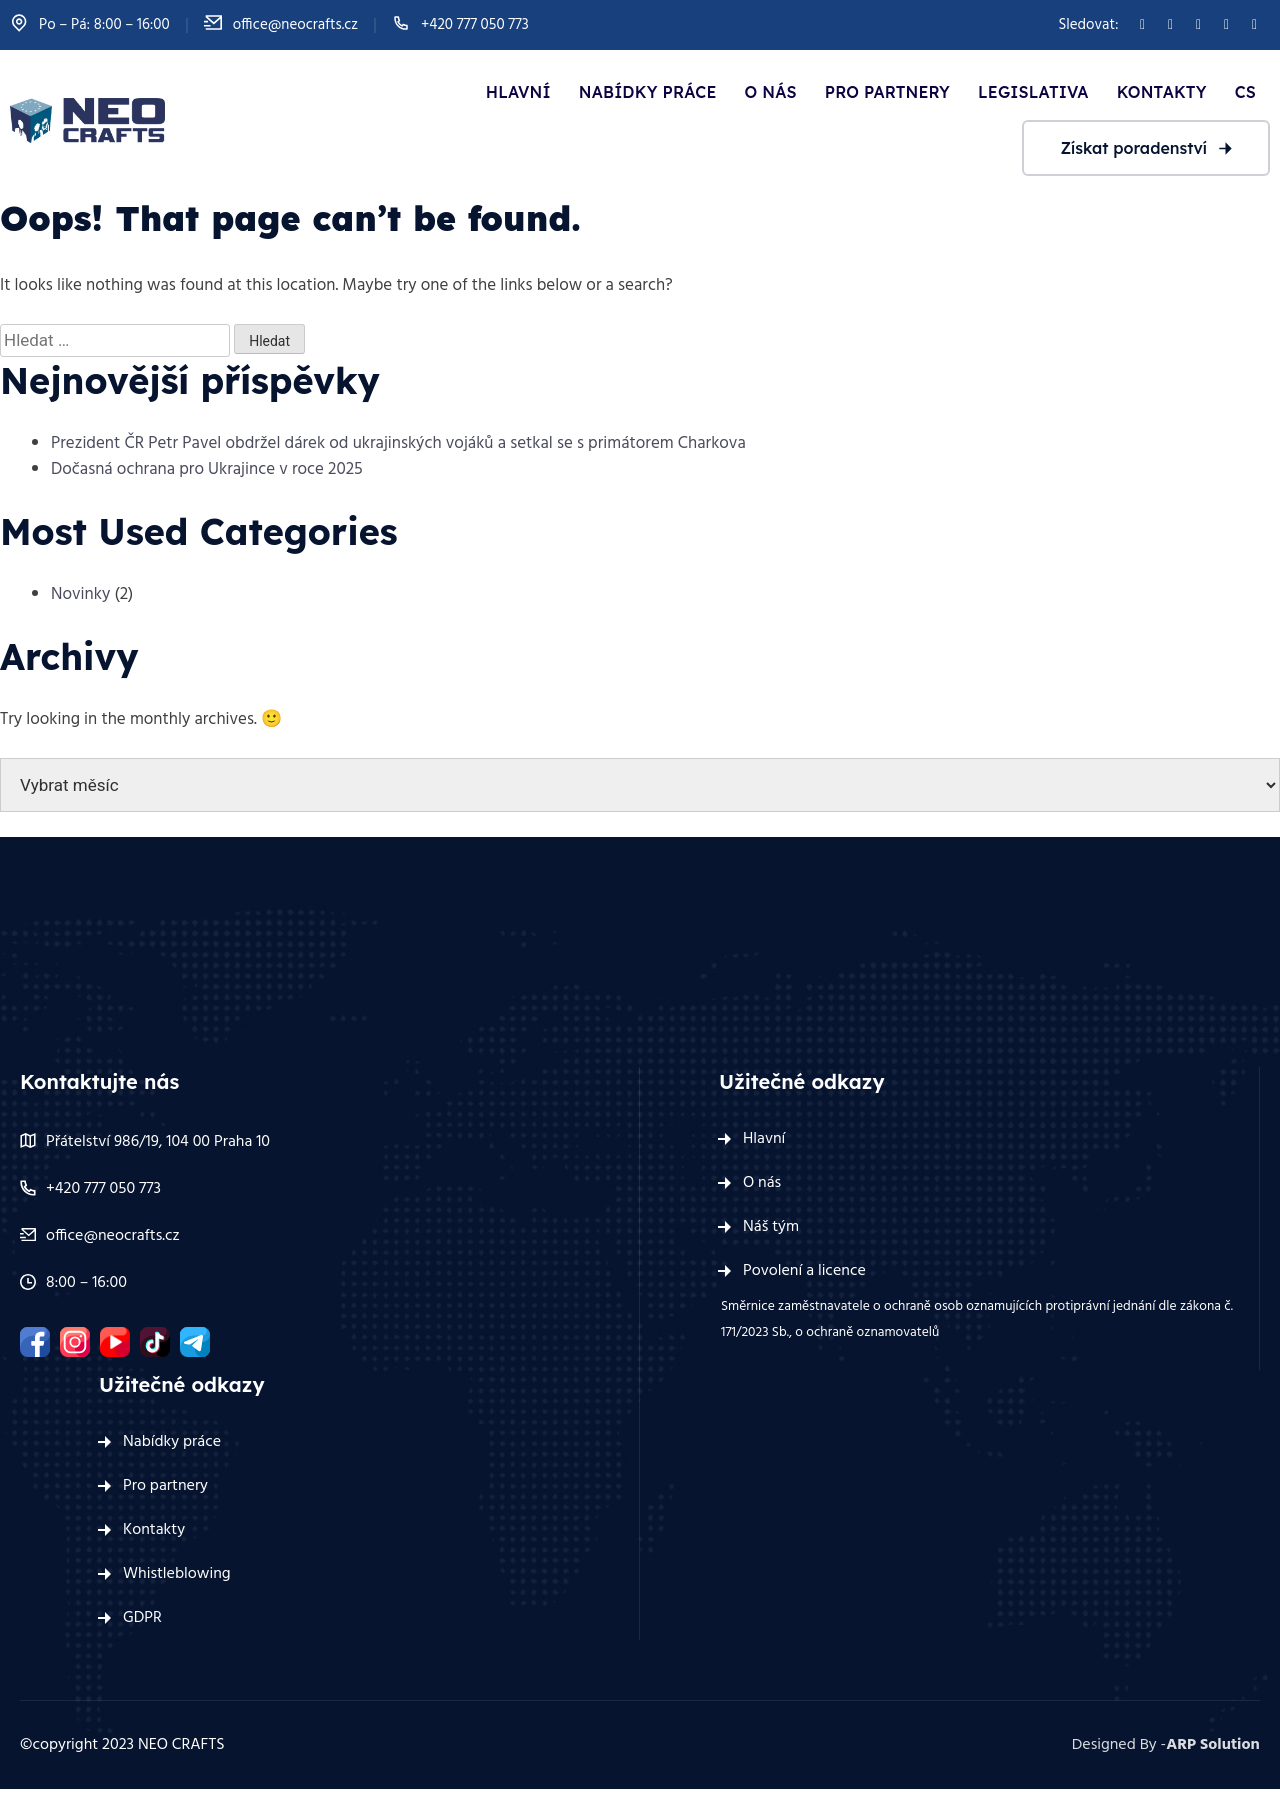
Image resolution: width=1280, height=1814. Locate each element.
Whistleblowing (177, 1574)
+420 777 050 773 (475, 25)
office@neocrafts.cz (295, 25)
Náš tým (771, 1227)
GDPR (142, 1618)
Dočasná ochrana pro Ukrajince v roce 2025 (207, 469)
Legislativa (1033, 92)
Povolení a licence (804, 1271)
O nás (771, 92)
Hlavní (518, 92)
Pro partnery (887, 92)
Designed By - (1166, 1745)
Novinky (80, 594)
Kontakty (1162, 92)
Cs (1245, 92)
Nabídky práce (648, 92)
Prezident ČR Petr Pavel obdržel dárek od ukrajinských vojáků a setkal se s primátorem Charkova (398, 443)
